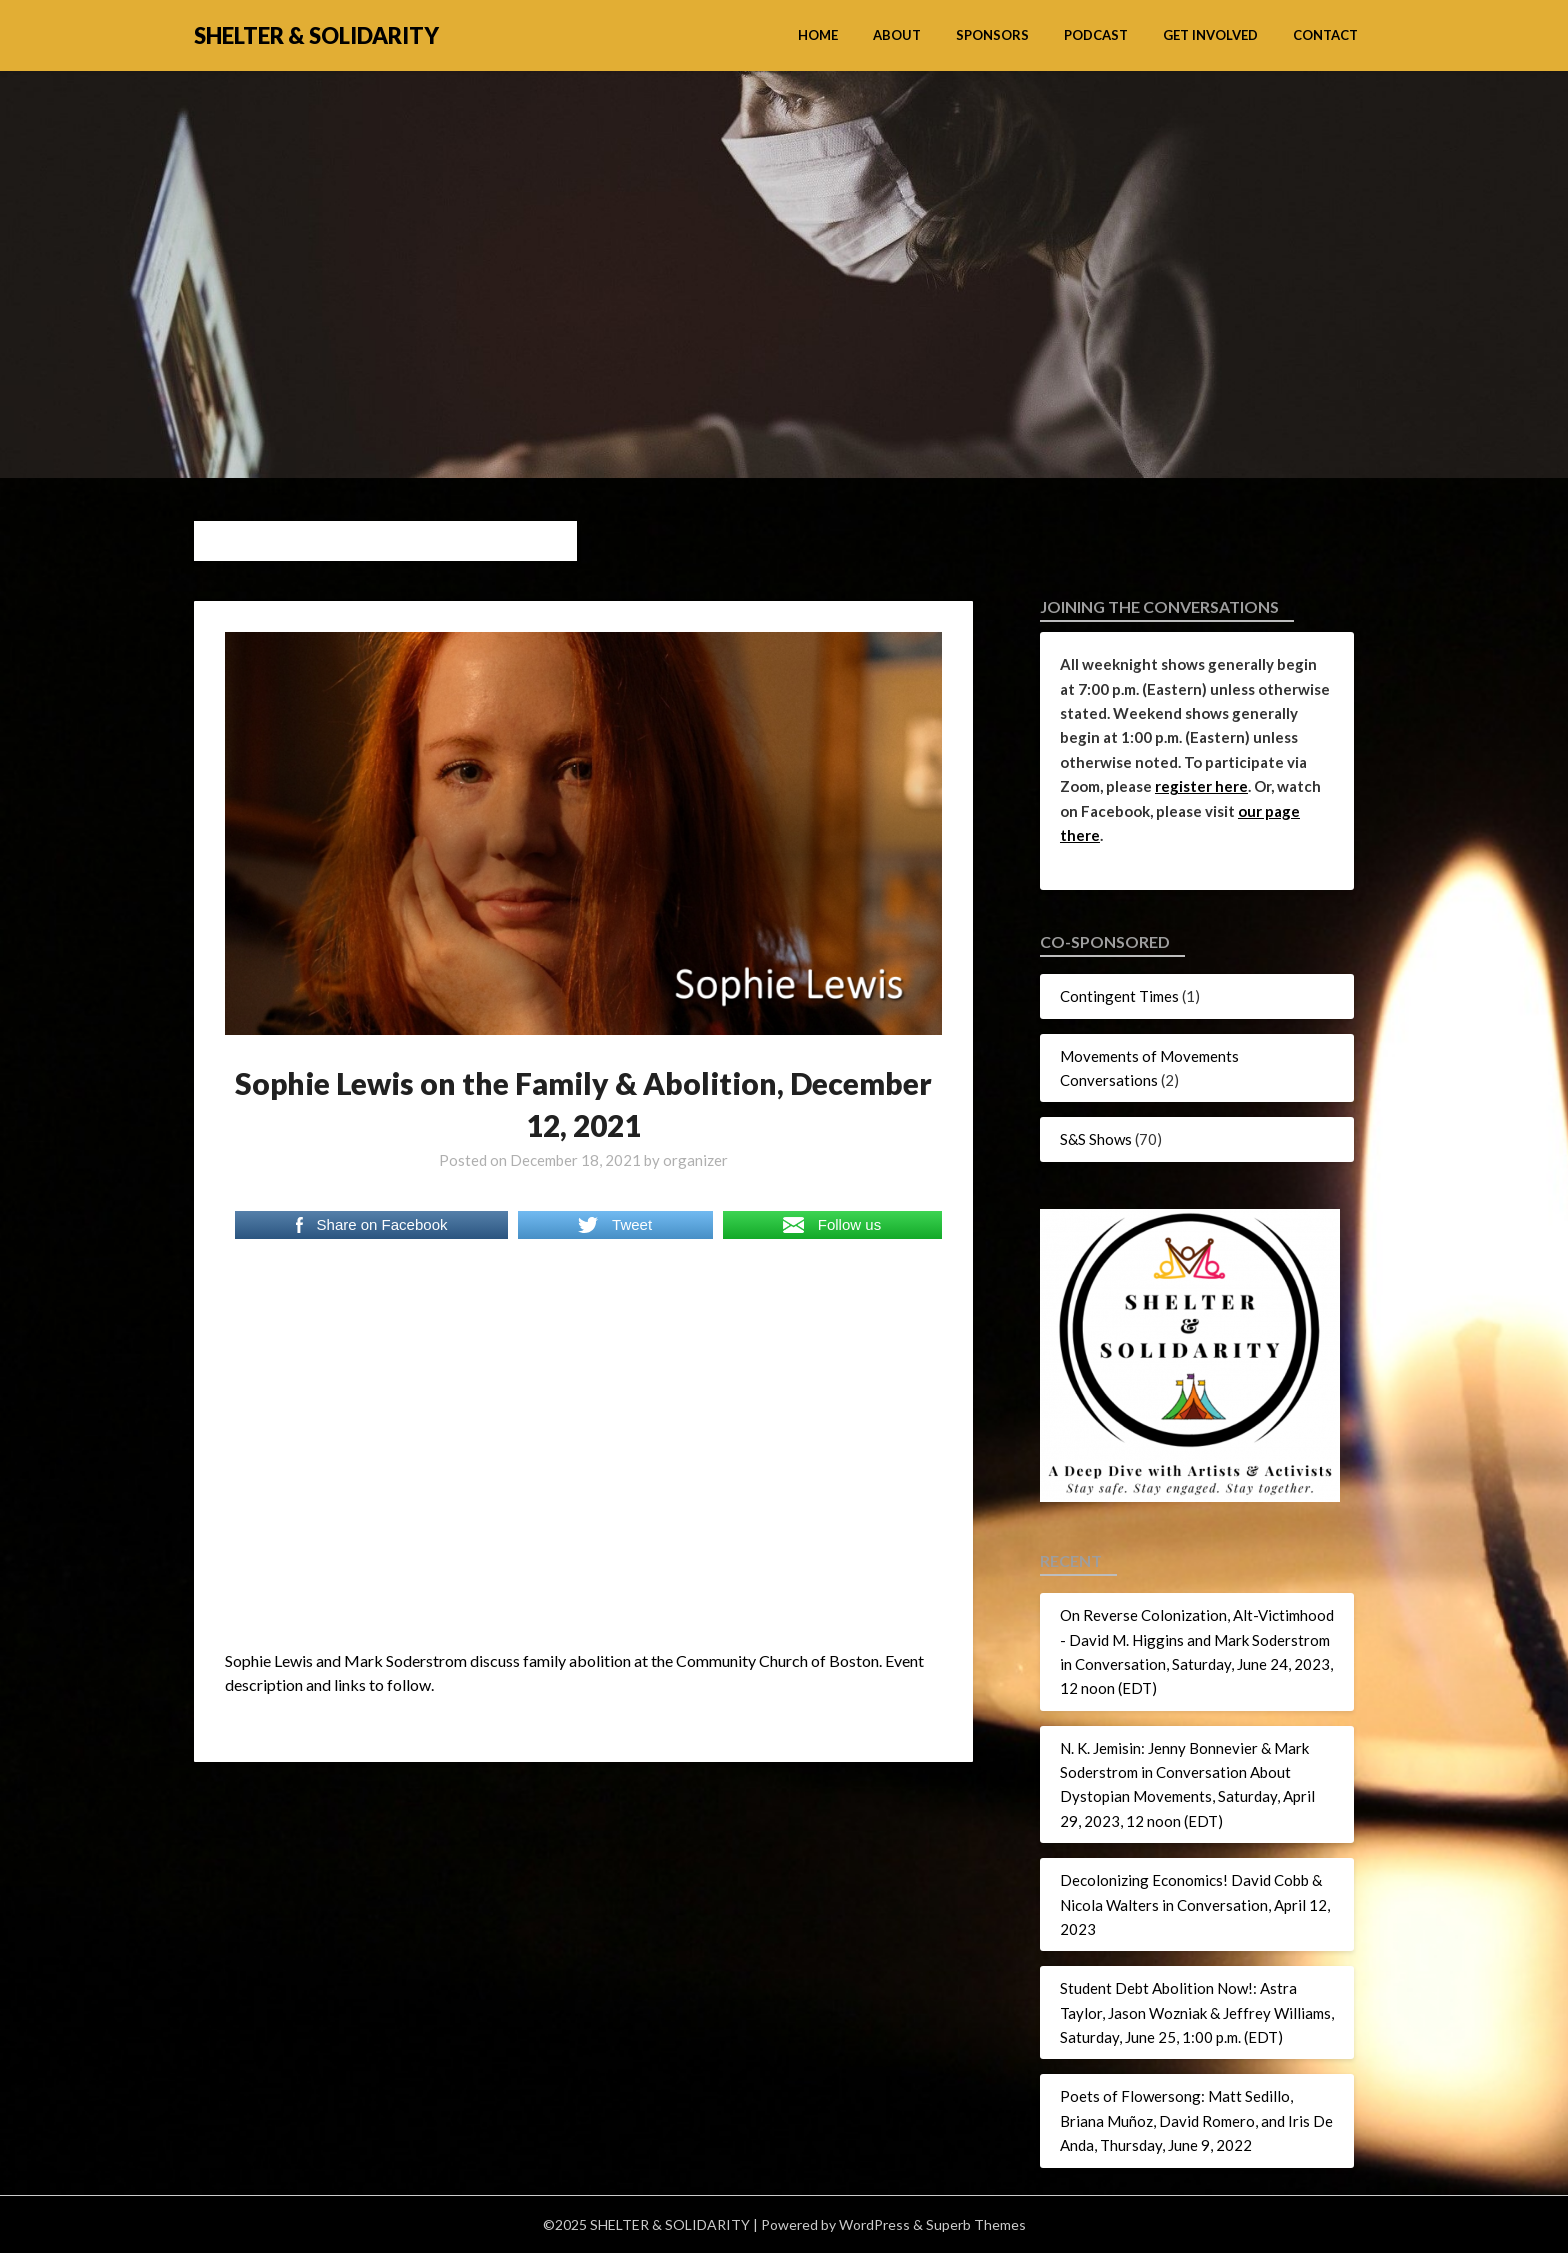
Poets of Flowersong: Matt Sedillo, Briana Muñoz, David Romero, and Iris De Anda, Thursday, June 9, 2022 (1196, 2120)
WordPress (874, 2224)
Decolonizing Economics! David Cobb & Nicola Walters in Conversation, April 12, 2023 (1195, 1904)
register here (1201, 786)
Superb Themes (976, 2224)
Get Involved (1210, 35)
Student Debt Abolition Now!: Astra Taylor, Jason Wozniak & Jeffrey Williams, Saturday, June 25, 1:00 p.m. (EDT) (1197, 2012)
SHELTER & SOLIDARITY (316, 35)
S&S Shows (1096, 1139)
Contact (1325, 35)
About (897, 35)
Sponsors (992, 35)
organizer (695, 1160)
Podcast (1096, 35)
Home (818, 35)
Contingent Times (1119, 996)
